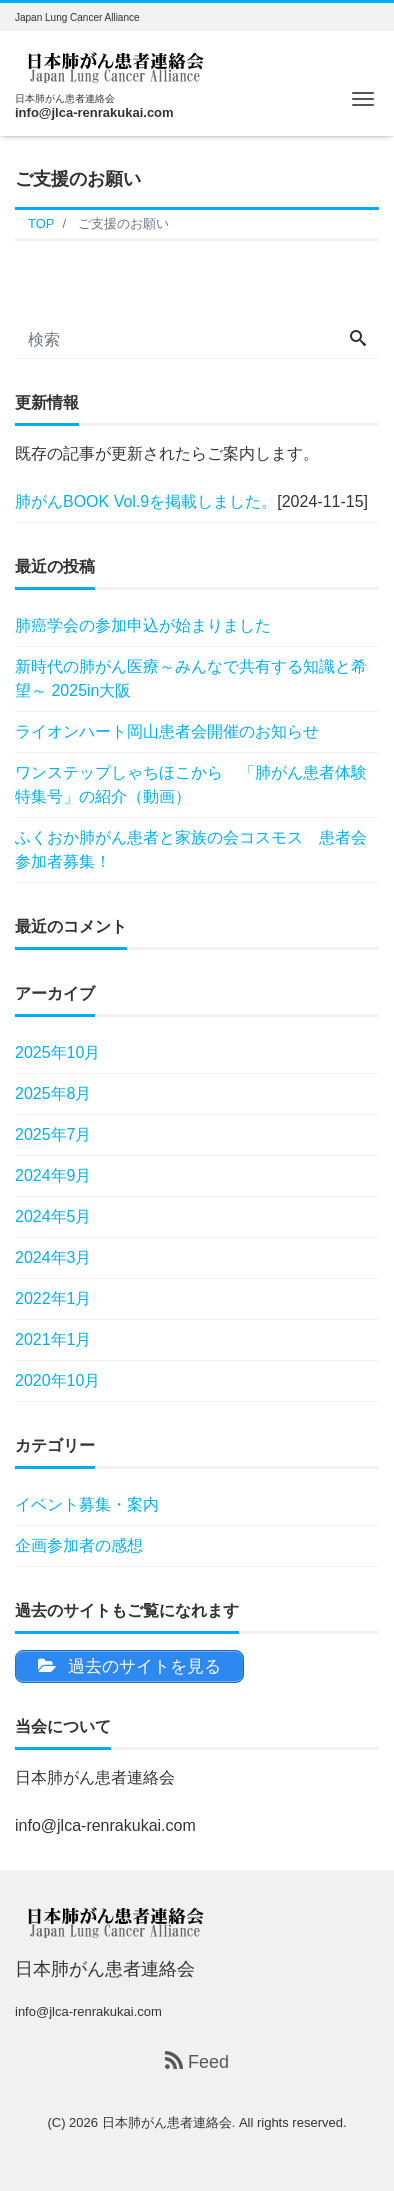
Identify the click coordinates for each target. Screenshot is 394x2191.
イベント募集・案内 (87, 1504)
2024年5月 (53, 1216)
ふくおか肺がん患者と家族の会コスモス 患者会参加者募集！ (191, 849)
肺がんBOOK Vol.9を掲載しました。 (146, 501)
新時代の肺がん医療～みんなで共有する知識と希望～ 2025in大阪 (191, 678)
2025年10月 (57, 1052)
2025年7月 (53, 1134)
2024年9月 (53, 1175)
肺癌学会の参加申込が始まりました (143, 625)
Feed (197, 2061)
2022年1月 (53, 1298)
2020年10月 (57, 1380)
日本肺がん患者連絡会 (167, 2122)
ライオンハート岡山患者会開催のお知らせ (167, 731)
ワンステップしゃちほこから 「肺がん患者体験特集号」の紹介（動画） (191, 784)
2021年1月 (53, 1339)
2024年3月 (53, 1257)
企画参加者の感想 (79, 1545)
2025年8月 (53, 1093)
